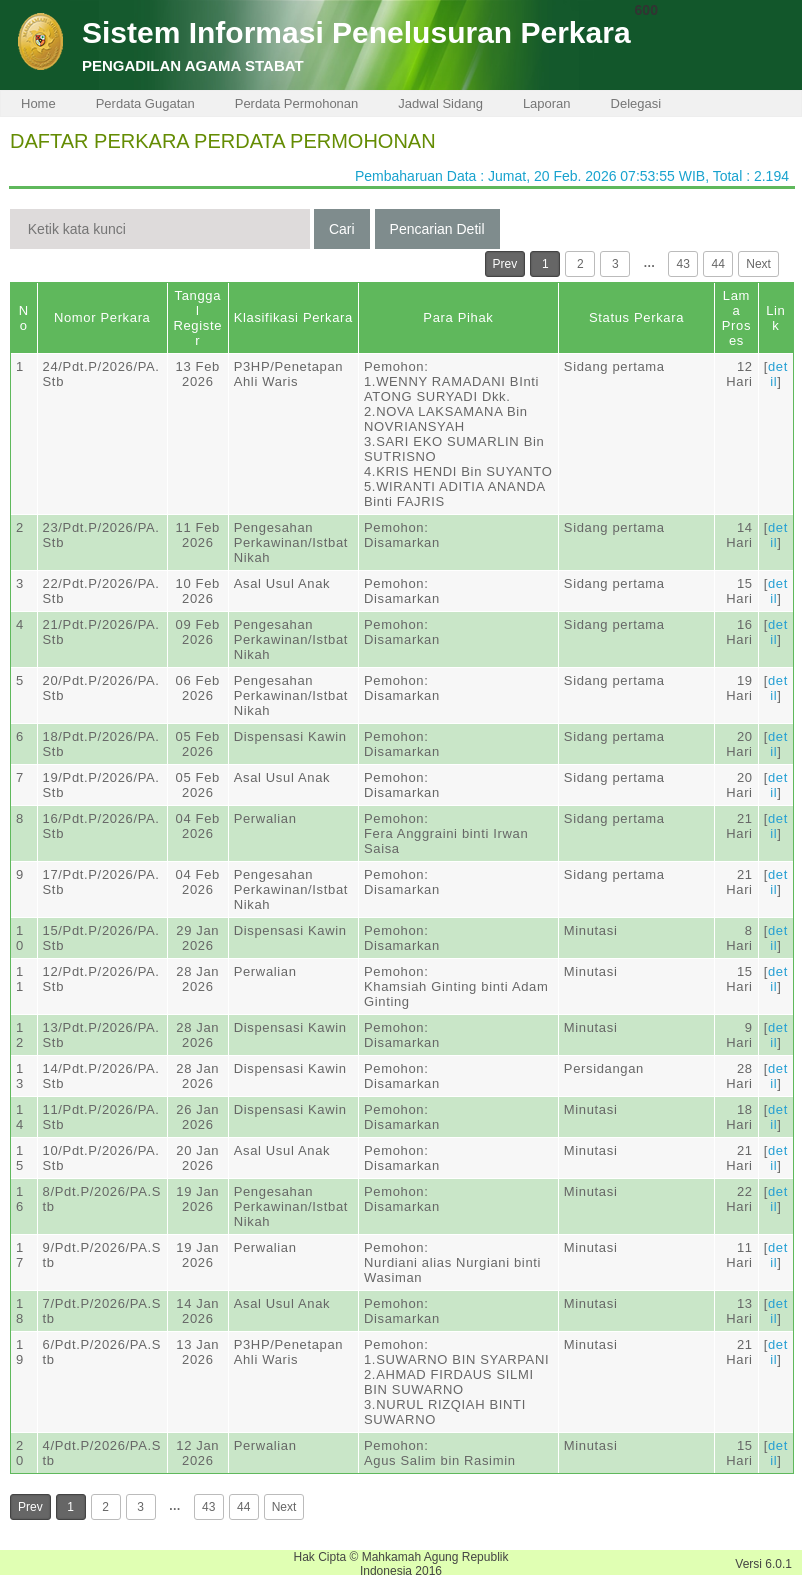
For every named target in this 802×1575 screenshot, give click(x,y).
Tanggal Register (197, 318)
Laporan (547, 103)
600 (646, 10)
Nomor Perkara (102, 317)
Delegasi (636, 103)
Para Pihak (458, 317)
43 (683, 264)
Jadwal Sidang (440, 103)
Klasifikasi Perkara (293, 317)
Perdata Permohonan (297, 103)
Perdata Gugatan (145, 103)
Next (758, 264)
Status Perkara (636, 317)
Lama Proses (736, 318)
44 (718, 264)
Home (38, 103)
